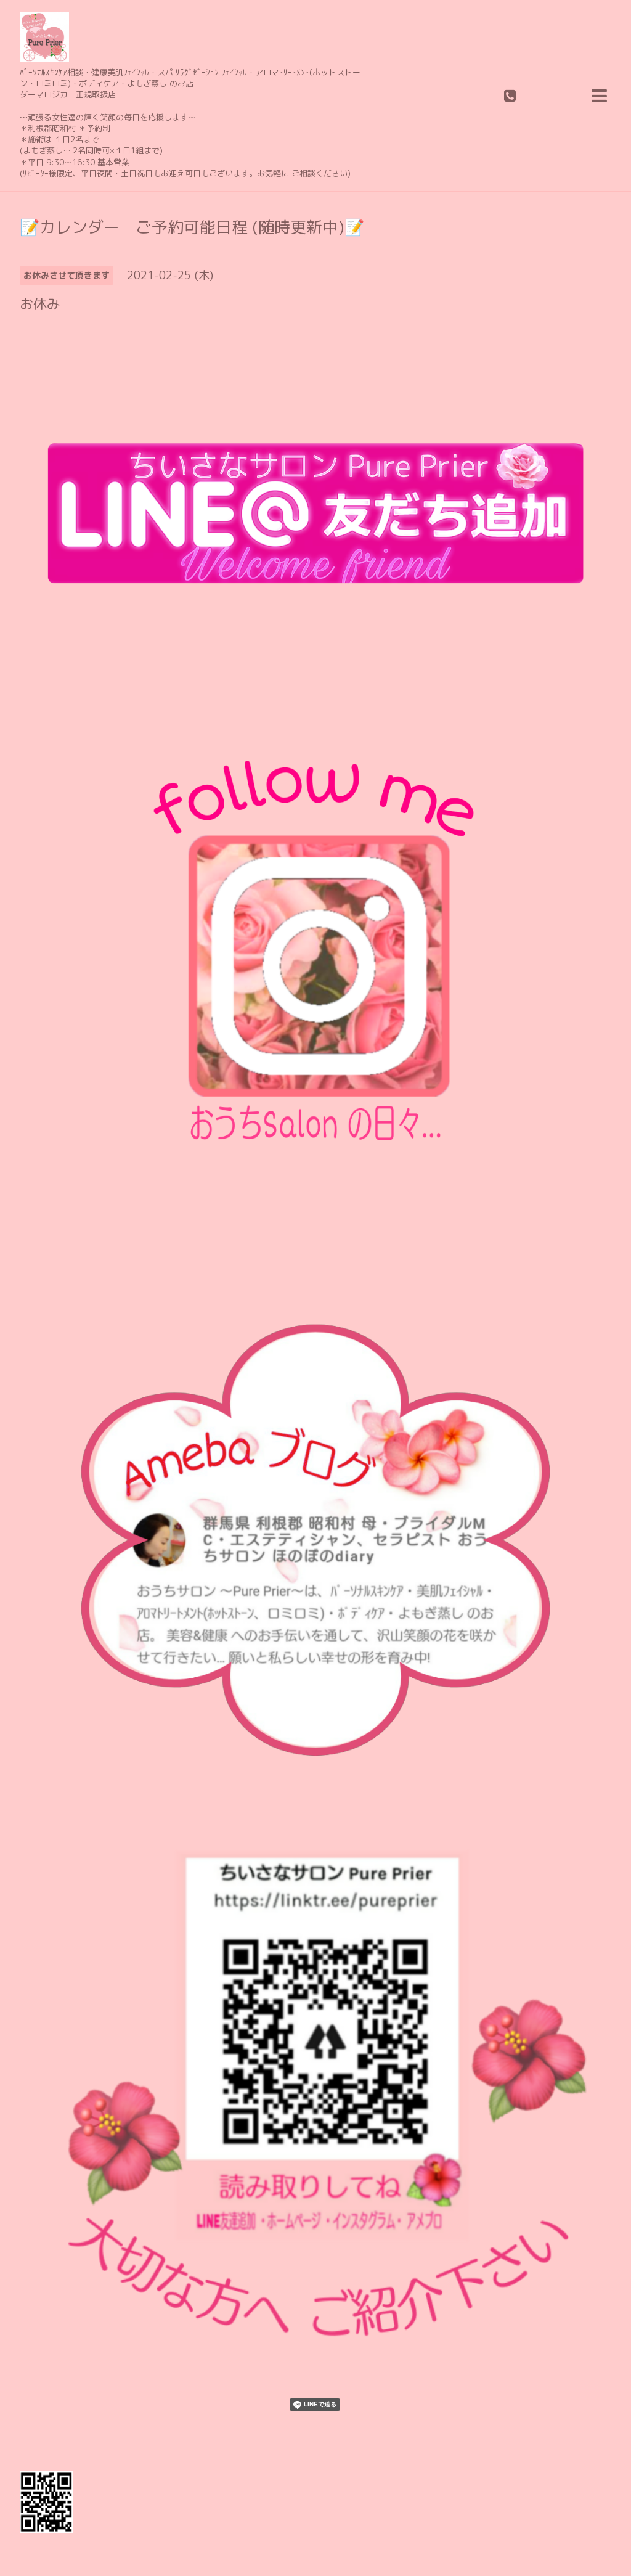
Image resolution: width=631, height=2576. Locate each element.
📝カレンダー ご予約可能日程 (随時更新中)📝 (192, 227)
